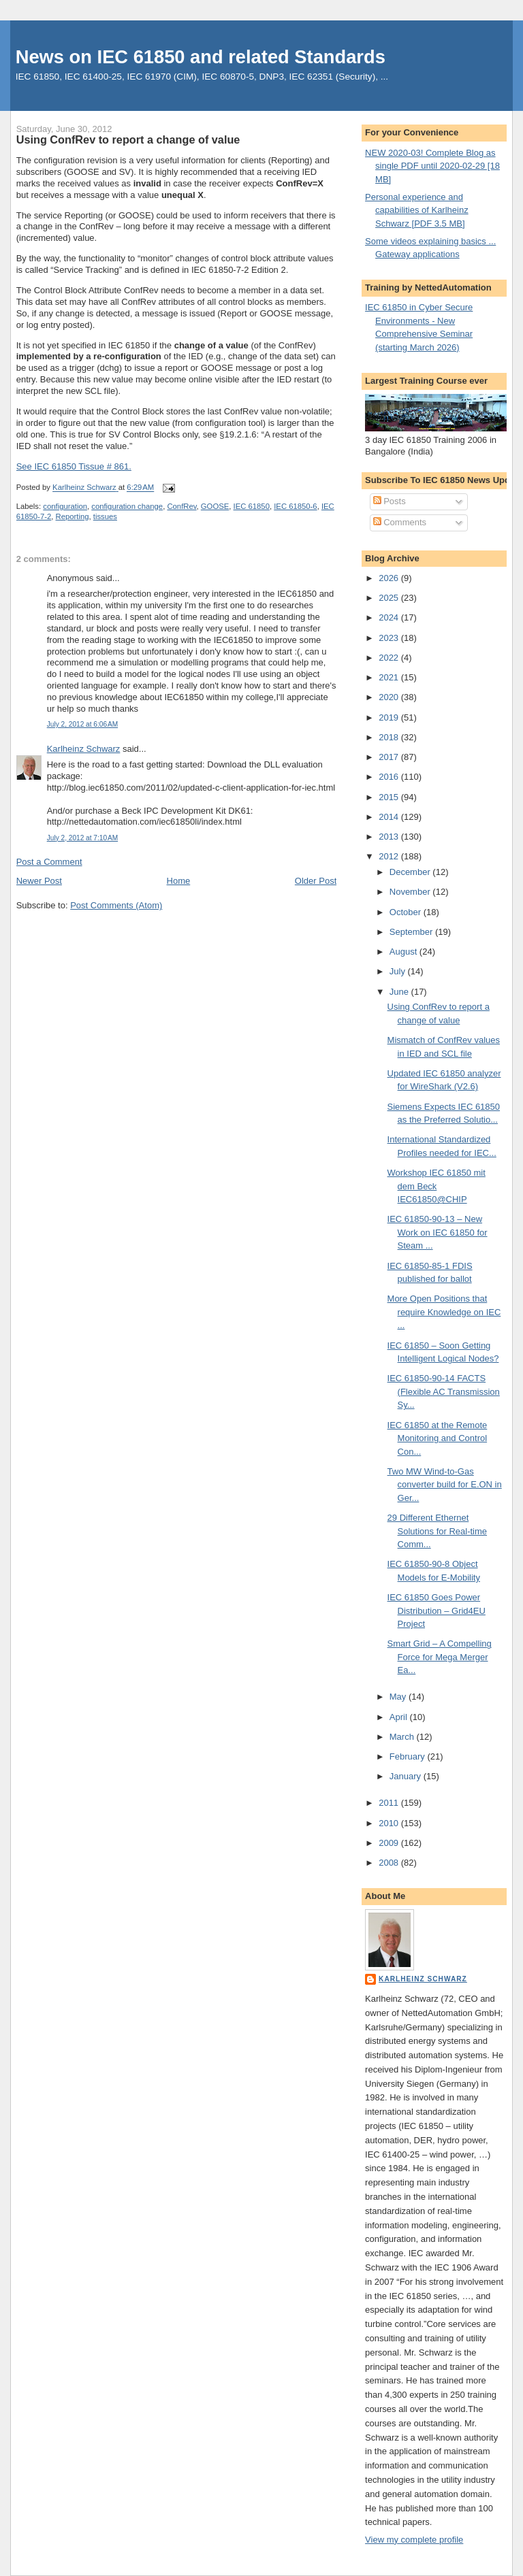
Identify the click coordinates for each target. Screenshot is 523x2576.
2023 (390, 638)
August (404, 951)
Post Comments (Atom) (116, 905)
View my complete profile (414, 2539)
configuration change (127, 506)
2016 (390, 777)
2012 (390, 856)
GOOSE (215, 506)
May (399, 1696)
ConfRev (181, 506)
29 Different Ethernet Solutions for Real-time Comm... (437, 1531)
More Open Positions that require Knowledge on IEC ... (444, 1311)
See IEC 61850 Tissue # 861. (73, 466)
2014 (390, 817)
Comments (399, 522)
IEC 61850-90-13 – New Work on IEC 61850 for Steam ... (437, 1232)
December (411, 872)
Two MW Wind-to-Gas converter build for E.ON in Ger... (444, 1484)
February (409, 1756)
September (412, 932)
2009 (390, 1843)
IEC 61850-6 (295, 506)
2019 (390, 717)
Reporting (72, 516)
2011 (390, 1803)
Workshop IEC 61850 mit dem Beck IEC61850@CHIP (436, 1186)
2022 (390, 658)
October (407, 912)
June (400, 992)
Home (179, 881)
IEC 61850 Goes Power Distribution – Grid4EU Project (436, 1610)
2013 (390, 836)
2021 (390, 677)
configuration (65, 506)
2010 (390, 1823)
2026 (390, 578)
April (400, 1717)
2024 (390, 617)
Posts (389, 501)
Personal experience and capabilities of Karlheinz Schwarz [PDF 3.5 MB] (417, 210)
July (399, 971)
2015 (390, 797)
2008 (390, 1862)
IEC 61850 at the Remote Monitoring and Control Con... (437, 1438)
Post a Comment (49, 862)
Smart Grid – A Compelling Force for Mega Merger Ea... (439, 1656)
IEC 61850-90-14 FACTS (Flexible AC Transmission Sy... (443, 1391)
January (407, 1776)
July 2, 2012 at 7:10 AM (82, 838)
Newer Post (39, 881)
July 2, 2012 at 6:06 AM (82, 724)
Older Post (315, 881)
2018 (390, 737)
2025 (390, 598)
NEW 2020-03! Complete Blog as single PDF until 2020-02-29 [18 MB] (432, 166)
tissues (105, 516)
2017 (390, 757)
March (403, 1737)
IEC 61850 (252, 506)
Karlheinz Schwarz (84, 749)
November (411, 892)
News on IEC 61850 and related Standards (200, 56)
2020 (390, 697)
